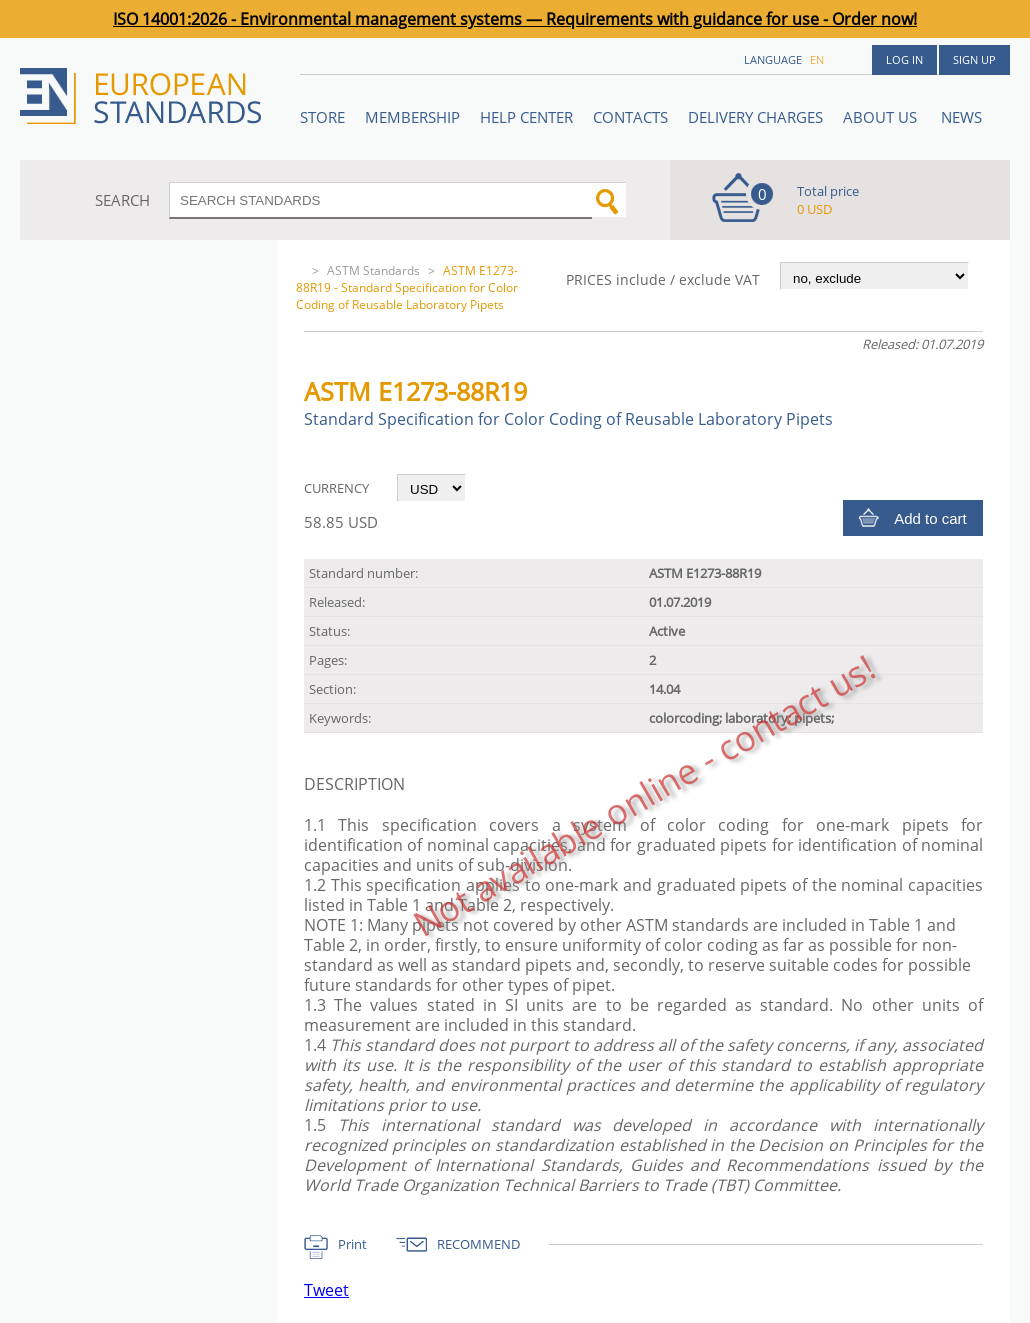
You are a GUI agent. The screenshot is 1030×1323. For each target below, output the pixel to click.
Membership (412, 117)
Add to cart (930, 518)
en (817, 59)
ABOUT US (882, 117)
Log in (904, 59)
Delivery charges (755, 117)
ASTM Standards (373, 270)
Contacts (630, 117)
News (961, 117)
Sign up (974, 59)
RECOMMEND (478, 1244)
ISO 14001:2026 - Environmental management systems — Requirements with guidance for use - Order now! (515, 19)
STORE (322, 117)
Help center (526, 117)
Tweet (326, 1290)
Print (352, 1244)
